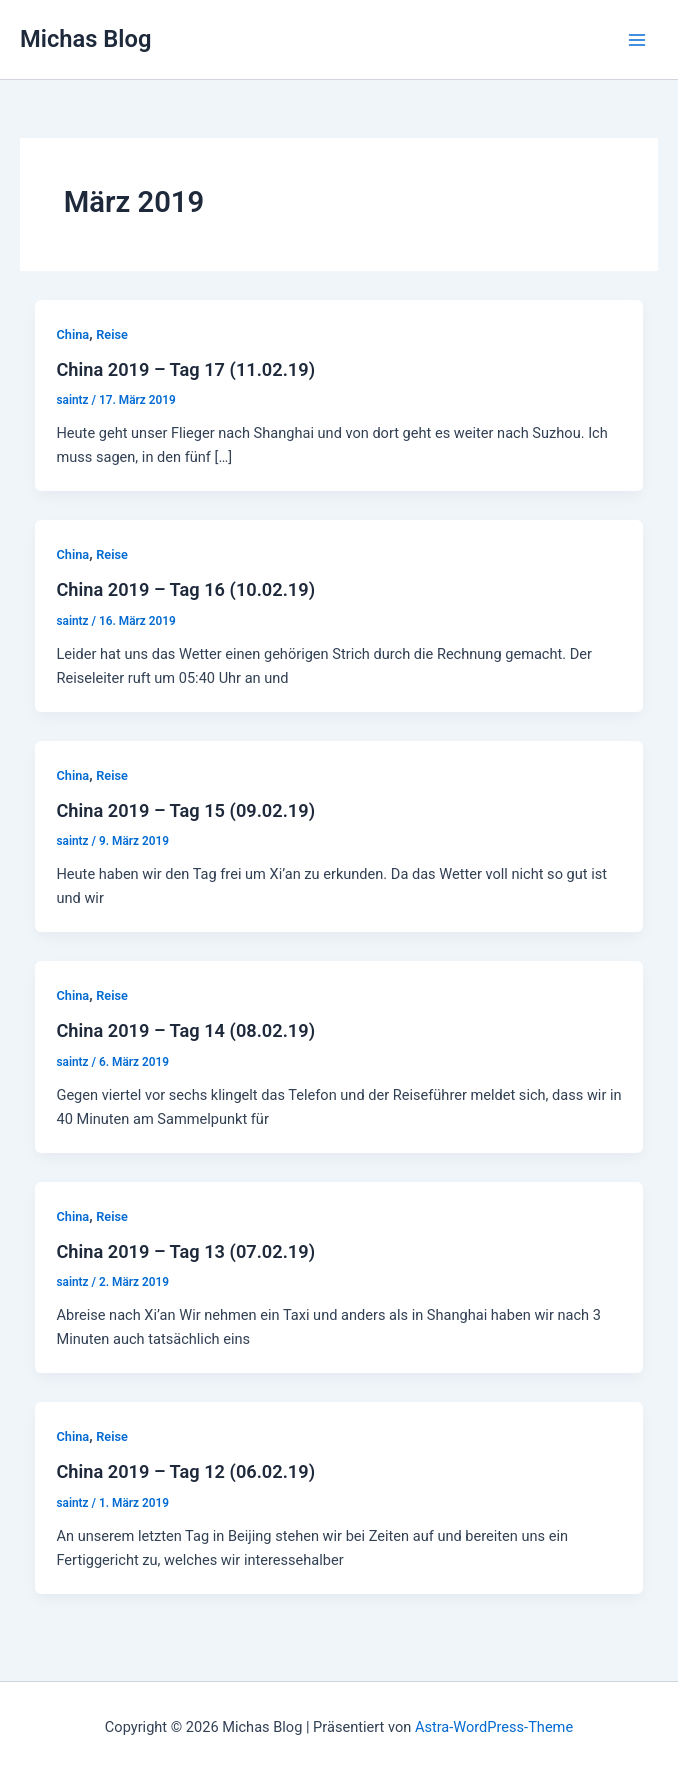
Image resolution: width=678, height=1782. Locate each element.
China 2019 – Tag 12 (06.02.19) (185, 1471)
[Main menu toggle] (637, 40)
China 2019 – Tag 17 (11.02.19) (185, 369)
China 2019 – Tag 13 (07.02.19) (185, 1251)
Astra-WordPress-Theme (494, 1727)
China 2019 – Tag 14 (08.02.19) (185, 1030)
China (72, 334)
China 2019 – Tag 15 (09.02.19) (185, 810)
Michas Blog (85, 39)
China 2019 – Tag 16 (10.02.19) (185, 589)
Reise (112, 334)
